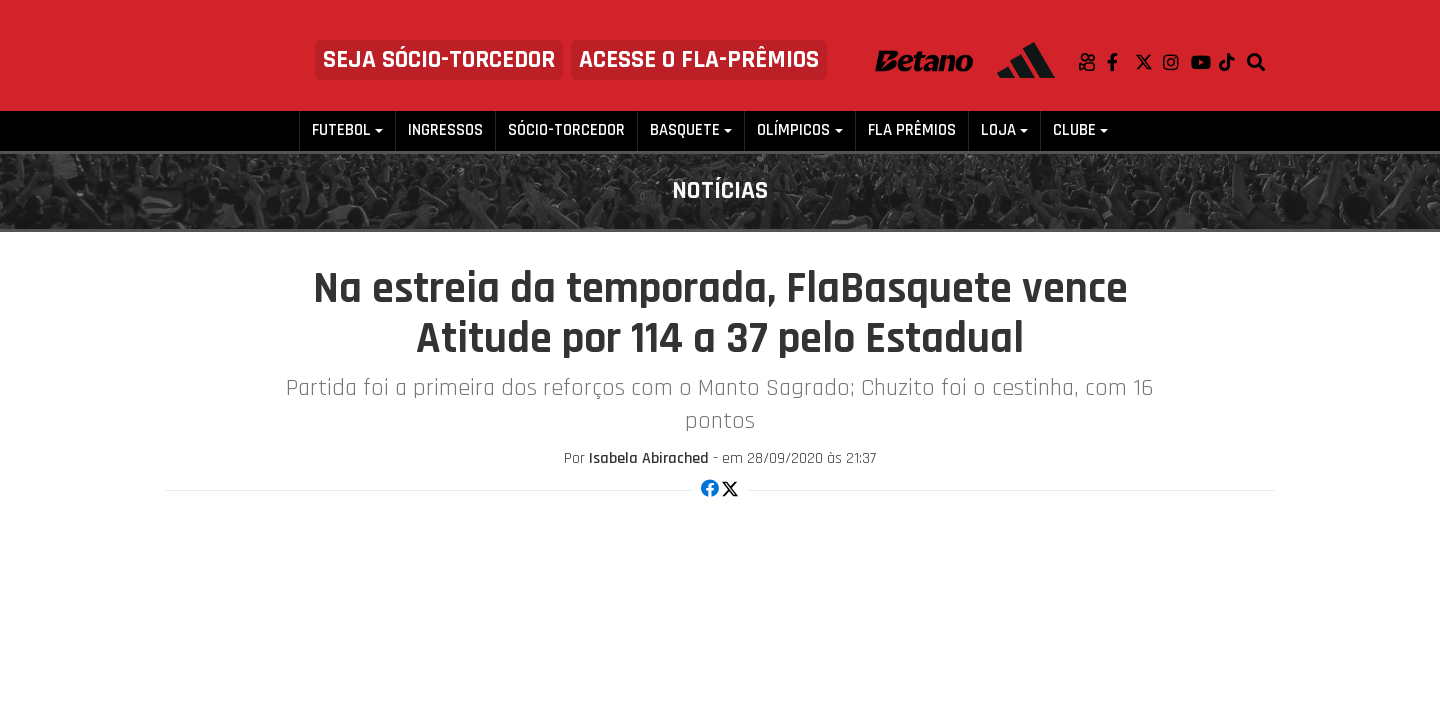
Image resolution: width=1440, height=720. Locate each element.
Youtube (1205, 62)
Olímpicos (793, 130)
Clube (1074, 130)
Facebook (1121, 62)
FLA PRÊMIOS (912, 130)
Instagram (1177, 62)
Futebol (341, 130)
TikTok (1233, 62)
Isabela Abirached (649, 458)
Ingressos (445, 130)
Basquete (685, 130)
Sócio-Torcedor (566, 130)
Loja (998, 130)
